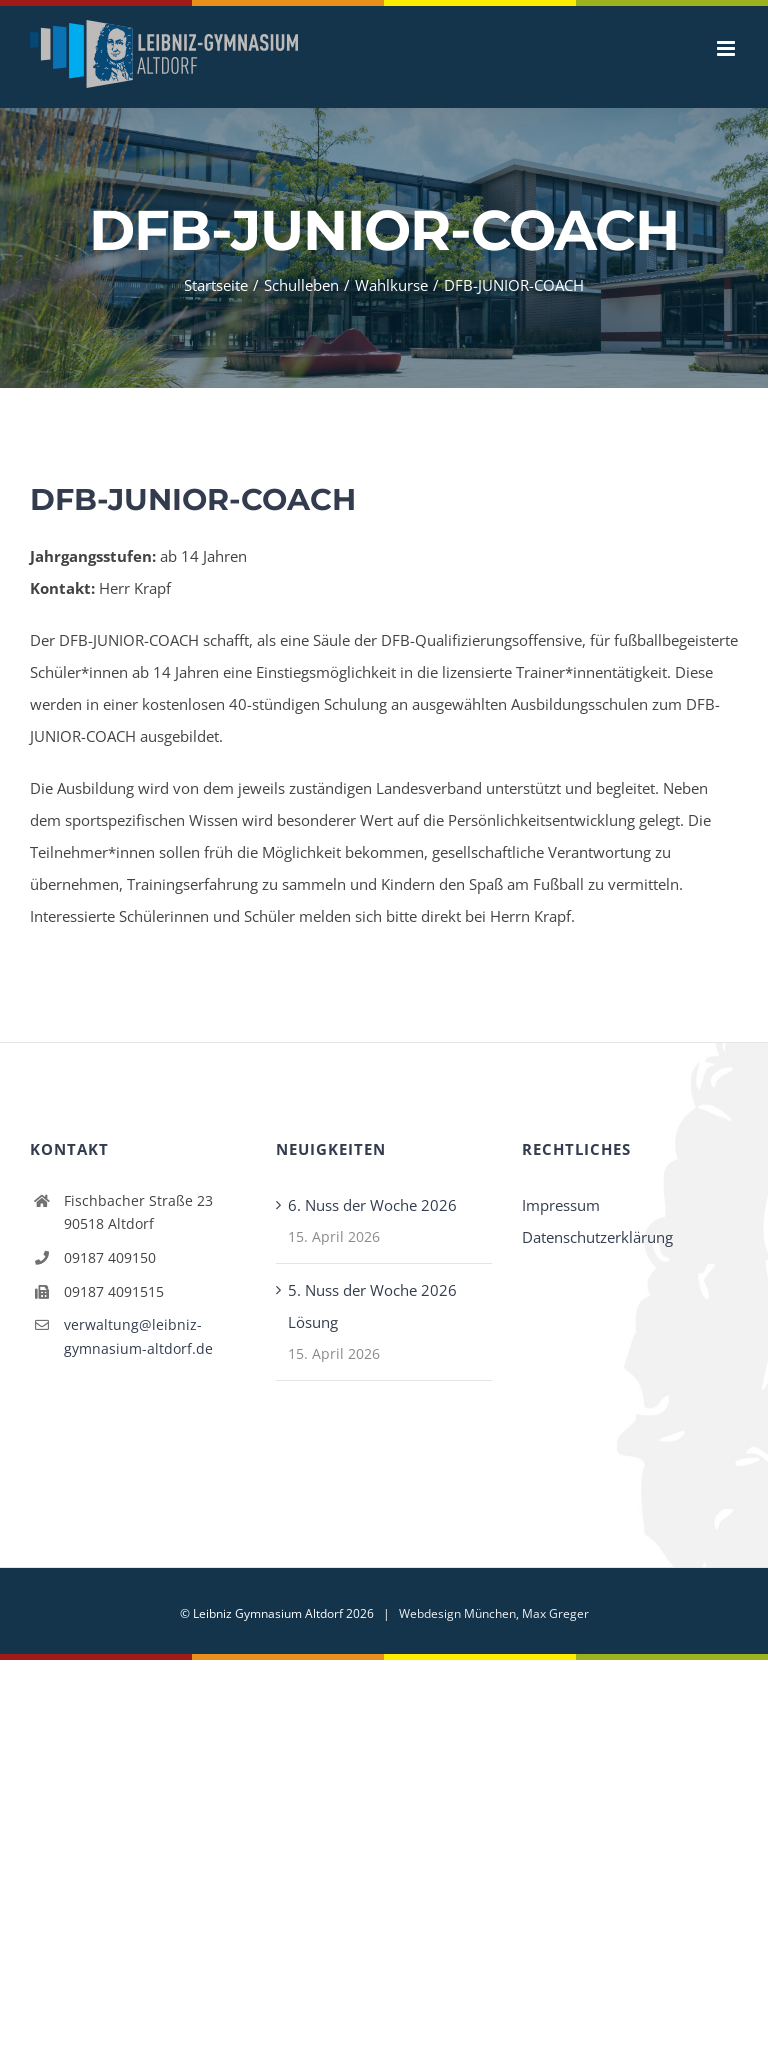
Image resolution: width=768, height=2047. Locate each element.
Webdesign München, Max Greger (494, 1613)
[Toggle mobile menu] (727, 48)
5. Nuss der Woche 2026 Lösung (372, 1306)
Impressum (561, 1205)
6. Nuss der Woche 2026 (372, 1205)
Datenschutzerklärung (597, 1237)
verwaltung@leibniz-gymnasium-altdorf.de (138, 1336)
